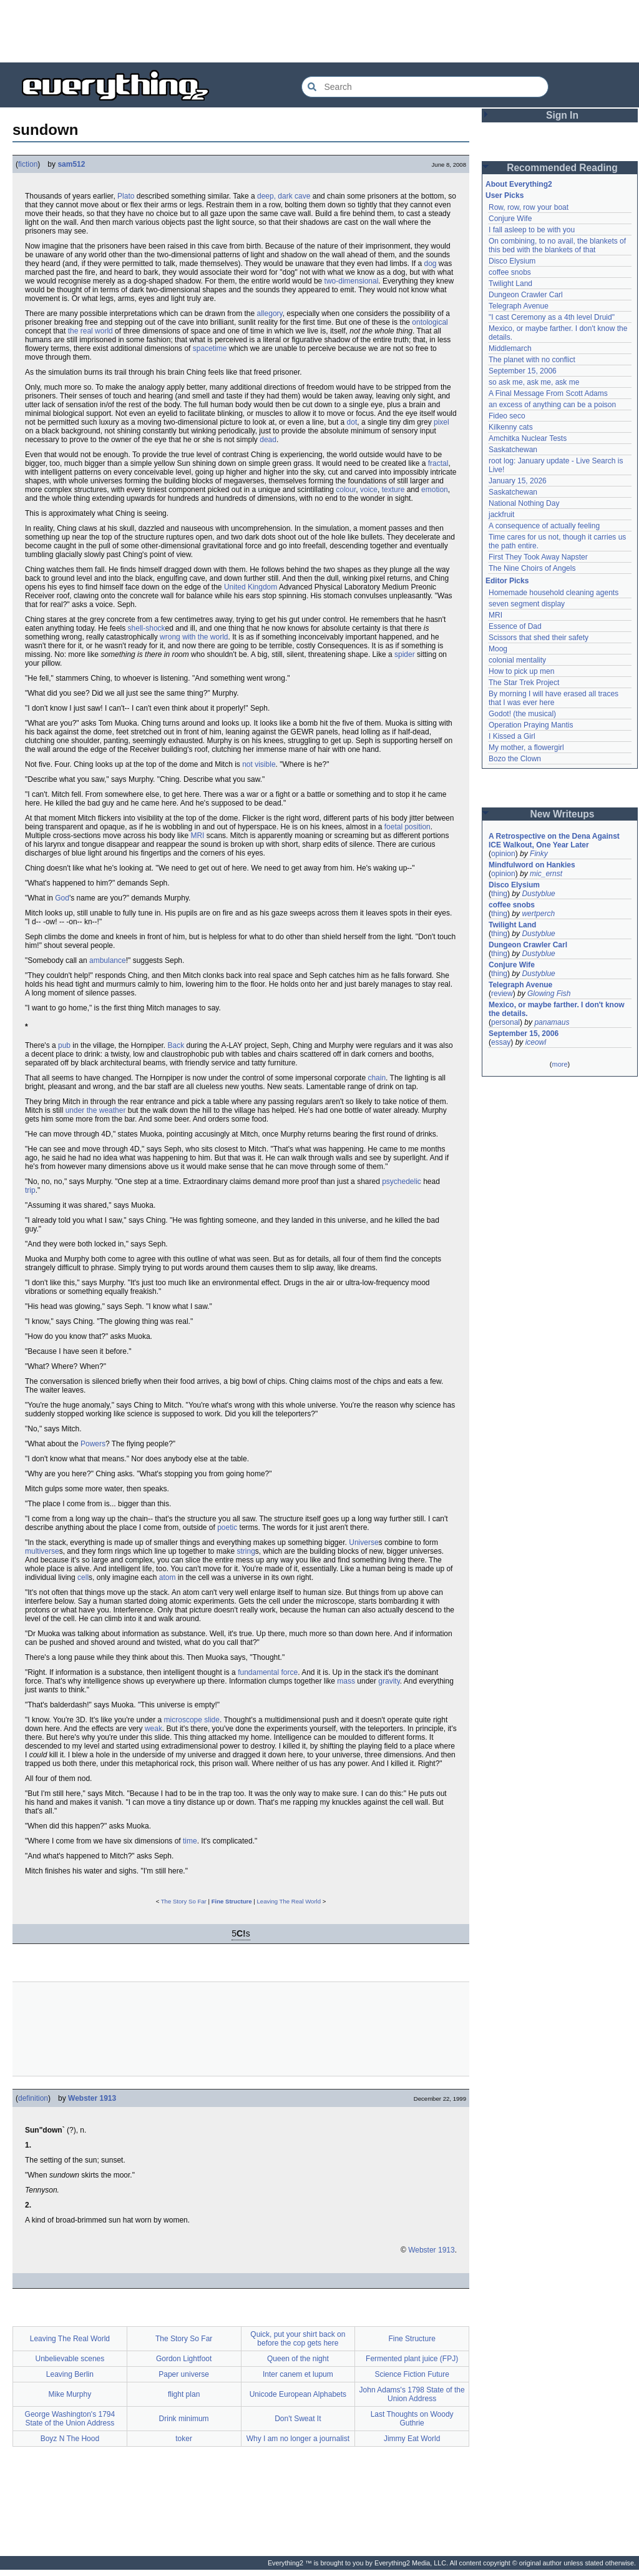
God (62, 898)
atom (167, 1577)
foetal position (407, 826)
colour (346, 489)
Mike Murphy (70, 2394)
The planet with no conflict (532, 359)
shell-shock (146, 628)
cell (83, 1577)
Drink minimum (184, 2418)
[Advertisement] (319, 31)
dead (268, 439)
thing (499, 893)
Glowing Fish (548, 993)
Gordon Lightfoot (184, 2358)
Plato (125, 196)
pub (64, 1045)
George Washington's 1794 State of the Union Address (70, 2418)
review (502, 993)
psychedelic (401, 1181)
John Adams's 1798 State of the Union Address (412, 2394)
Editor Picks (507, 580)
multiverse (42, 1551)
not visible (258, 764)
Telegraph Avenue (519, 306)
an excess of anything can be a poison (552, 404)
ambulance (107, 960)
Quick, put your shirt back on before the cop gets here (297, 2338)
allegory (270, 313)
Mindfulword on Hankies (532, 865)
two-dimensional (351, 281)
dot (352, 422)
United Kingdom (250, 587)
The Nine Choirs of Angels (532, 568)
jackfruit (501, 514)
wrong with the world (194, 637)
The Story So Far (184, 1901)
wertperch (538, 913)
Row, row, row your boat (528, 207)
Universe (363, 1542)
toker (183, 2438)
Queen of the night (298, 2358)
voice (369, 489)
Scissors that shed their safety (538, 637)
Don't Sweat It (298, 2418)
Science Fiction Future (411, 2374)
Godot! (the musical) (522, 713)
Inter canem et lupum (298, 2374)
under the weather (96, 1110)
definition (33, 2098)
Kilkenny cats (511, 427)
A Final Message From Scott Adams (548, 393)
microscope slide (192, 1719)
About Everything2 (518, 184)
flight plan (184, 2394)
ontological (429, 322)
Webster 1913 (92, 2098)
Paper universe (184, 2374)
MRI (197, 835)
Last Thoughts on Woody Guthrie (412, 2418)
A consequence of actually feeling (544, 525)
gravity (388, 1681)
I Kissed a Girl (512, 736)
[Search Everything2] (425, 86)
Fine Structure (232, 1901)
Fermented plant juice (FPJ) (412, 2358)
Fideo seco (507, 416)
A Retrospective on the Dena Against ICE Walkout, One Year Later (554, 840)
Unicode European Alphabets (298, 2394)
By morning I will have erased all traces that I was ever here (553, 698)
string (246, 1551)
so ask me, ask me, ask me (534, 382)
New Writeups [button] (562, 814)
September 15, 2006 (523, 371)
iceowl (535, 1042)
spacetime (210, 348)
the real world (90, 331)
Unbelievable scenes (70, 2358)
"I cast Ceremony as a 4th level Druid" (552, 317)
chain (377, 1077)
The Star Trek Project (524, 682)
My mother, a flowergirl (526, 747)
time (190, 1841)
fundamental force (268, 1672)
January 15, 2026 (518, 480)
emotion (434, 489)
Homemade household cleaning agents (553, 592)
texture (393, 489)
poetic (227, 1527)
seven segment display (527, 604)
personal (505, 1022)
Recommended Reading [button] (562, 167)
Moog (498, 648)
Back (175, 1045)
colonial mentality (517, 660)
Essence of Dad (515, 626)
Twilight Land (510, 283)
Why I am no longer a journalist (297, 2438)
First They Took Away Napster (538, 557)
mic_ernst (546, 873)
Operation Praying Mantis (531, 725)
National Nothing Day (524, 503)
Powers (92, 1443)
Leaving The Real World (289, 1901)
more (559, 1064)
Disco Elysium (512, 261)
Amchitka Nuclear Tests (528, 438)
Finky (539, 853)
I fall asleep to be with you (532, 229)
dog (430, 263)
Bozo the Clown (515, 758)
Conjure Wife (510, 218)
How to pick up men (521, 671)
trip (30, 1190)
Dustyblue (538, 893)
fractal (438, 463)
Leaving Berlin (70, 2374)
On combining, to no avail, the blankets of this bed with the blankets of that (557, 245)
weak (153, 1728)
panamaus (551, 1022)
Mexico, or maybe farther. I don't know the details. (557, 1009)
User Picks (504, 195)
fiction (27, 164)
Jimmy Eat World (412, 2438)
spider (404, 654)
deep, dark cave (283, 196)
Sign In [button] (562, 115)
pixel (441, 422)
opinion (503, 853)
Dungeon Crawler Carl (526, 294)
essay (500, 1042)
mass (346, 1681)
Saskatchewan (513, 449)
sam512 (71, 164)
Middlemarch (510, 348)
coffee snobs (510, 272)
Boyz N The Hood (70, 2438)
